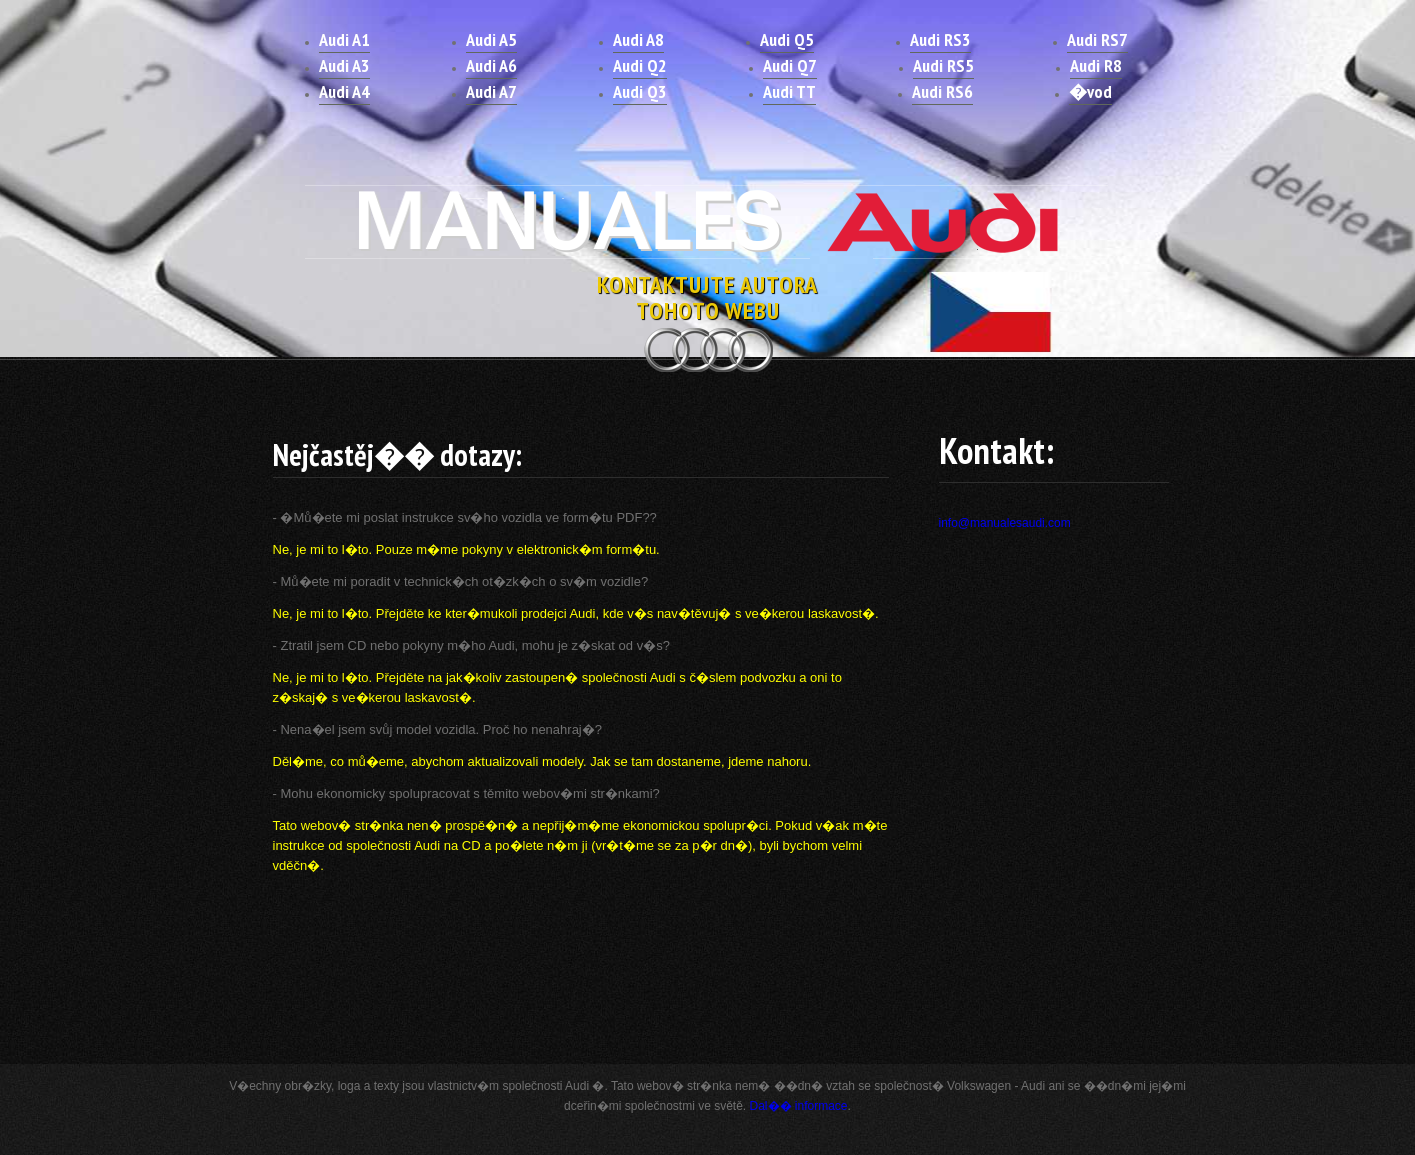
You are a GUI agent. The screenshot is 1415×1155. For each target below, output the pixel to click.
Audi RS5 (943, 65)
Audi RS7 (1097, 39)
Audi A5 (491, 39)
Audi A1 (344, 39)
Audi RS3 (940, 39)
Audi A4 (344, 91)
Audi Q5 (787, 39)
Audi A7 (491, 91)
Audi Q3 (640, 91)
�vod (1090, 91)
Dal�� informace (799, 1106)
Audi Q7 (790, 65)
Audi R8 (1096, 65)
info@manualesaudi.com (1005, 523)
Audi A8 (638, 39)
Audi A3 (344, 65)
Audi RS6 (942, 91)
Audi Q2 (640, 65)
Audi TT (789, 91)
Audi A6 (491, 65)
